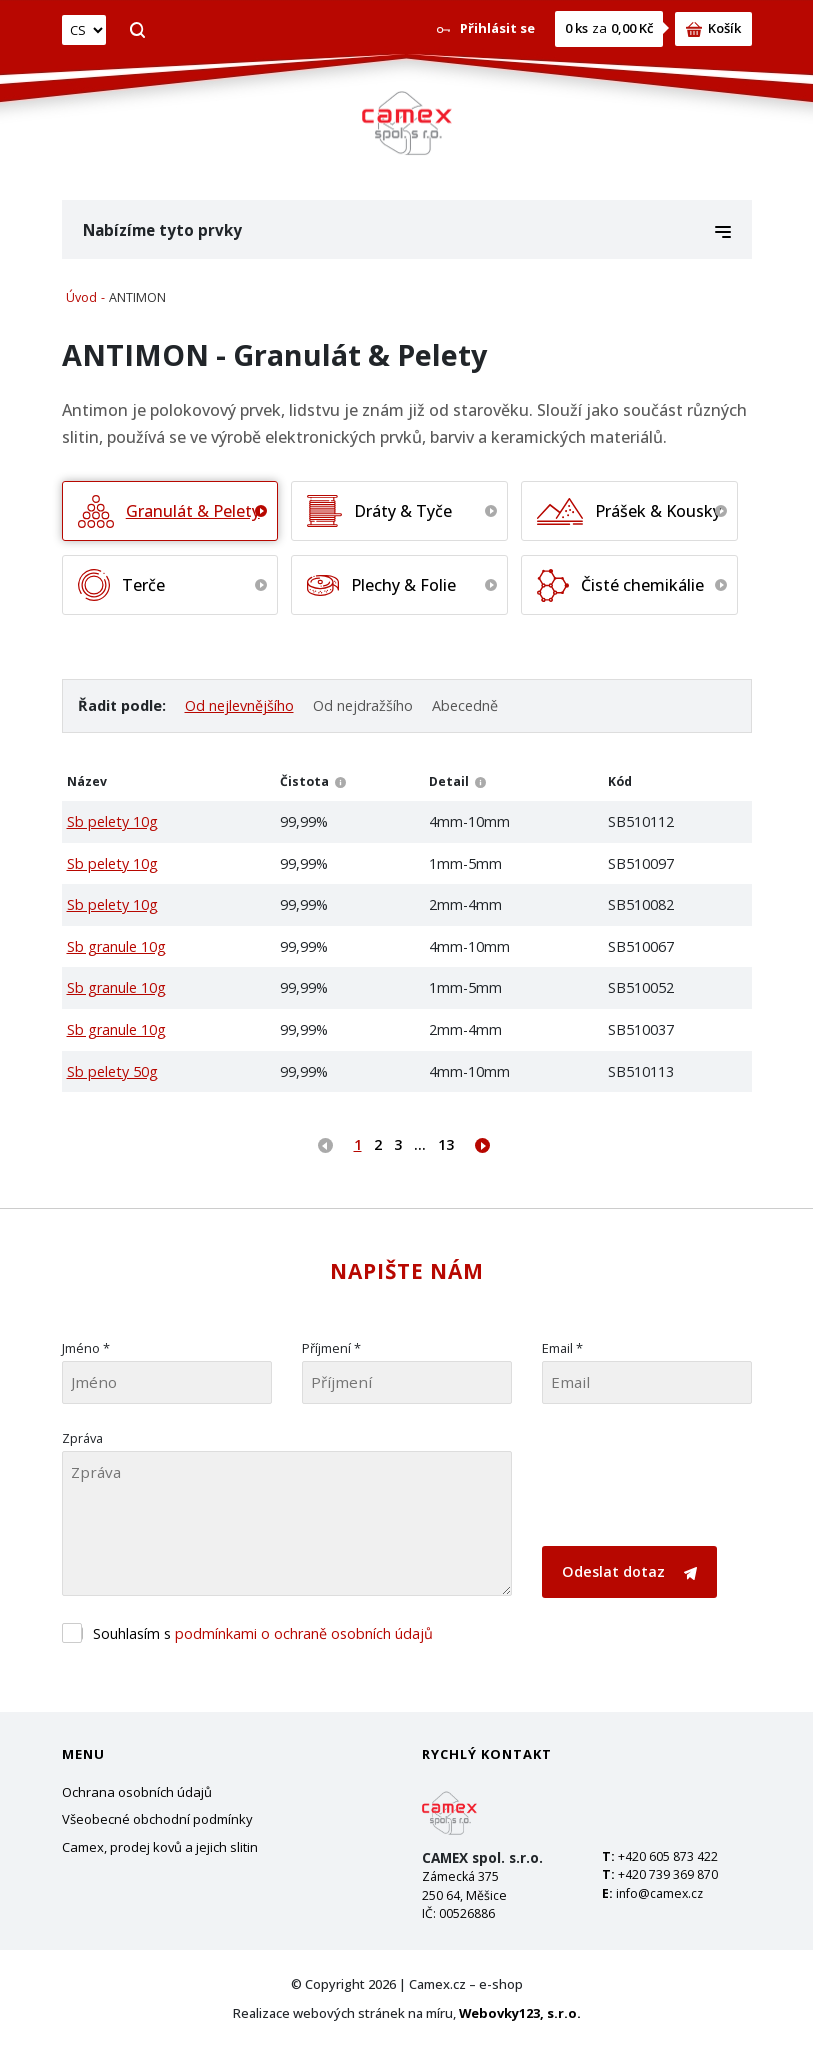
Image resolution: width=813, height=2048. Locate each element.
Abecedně (465, 705)
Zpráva (82, 1438)
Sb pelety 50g (112, 1071)
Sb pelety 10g (112, 821)
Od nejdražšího (363, 705)
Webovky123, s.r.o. (520, 2013)
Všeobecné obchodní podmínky (157, 1819)
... (420, 1144)
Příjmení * (331, 1348)
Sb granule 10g (116, 946)
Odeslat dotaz (629, 1571)
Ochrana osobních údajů (137, 1792)
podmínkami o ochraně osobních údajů (304, 1633)
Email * (562, 1348)
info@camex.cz (659, 1893)
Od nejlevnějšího (239, 705)
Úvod (81, 297)
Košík (713, 28)
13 (446, 1144)
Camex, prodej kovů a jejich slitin (160, 1847)
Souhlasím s (263, 1633)
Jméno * (86, 1348)
